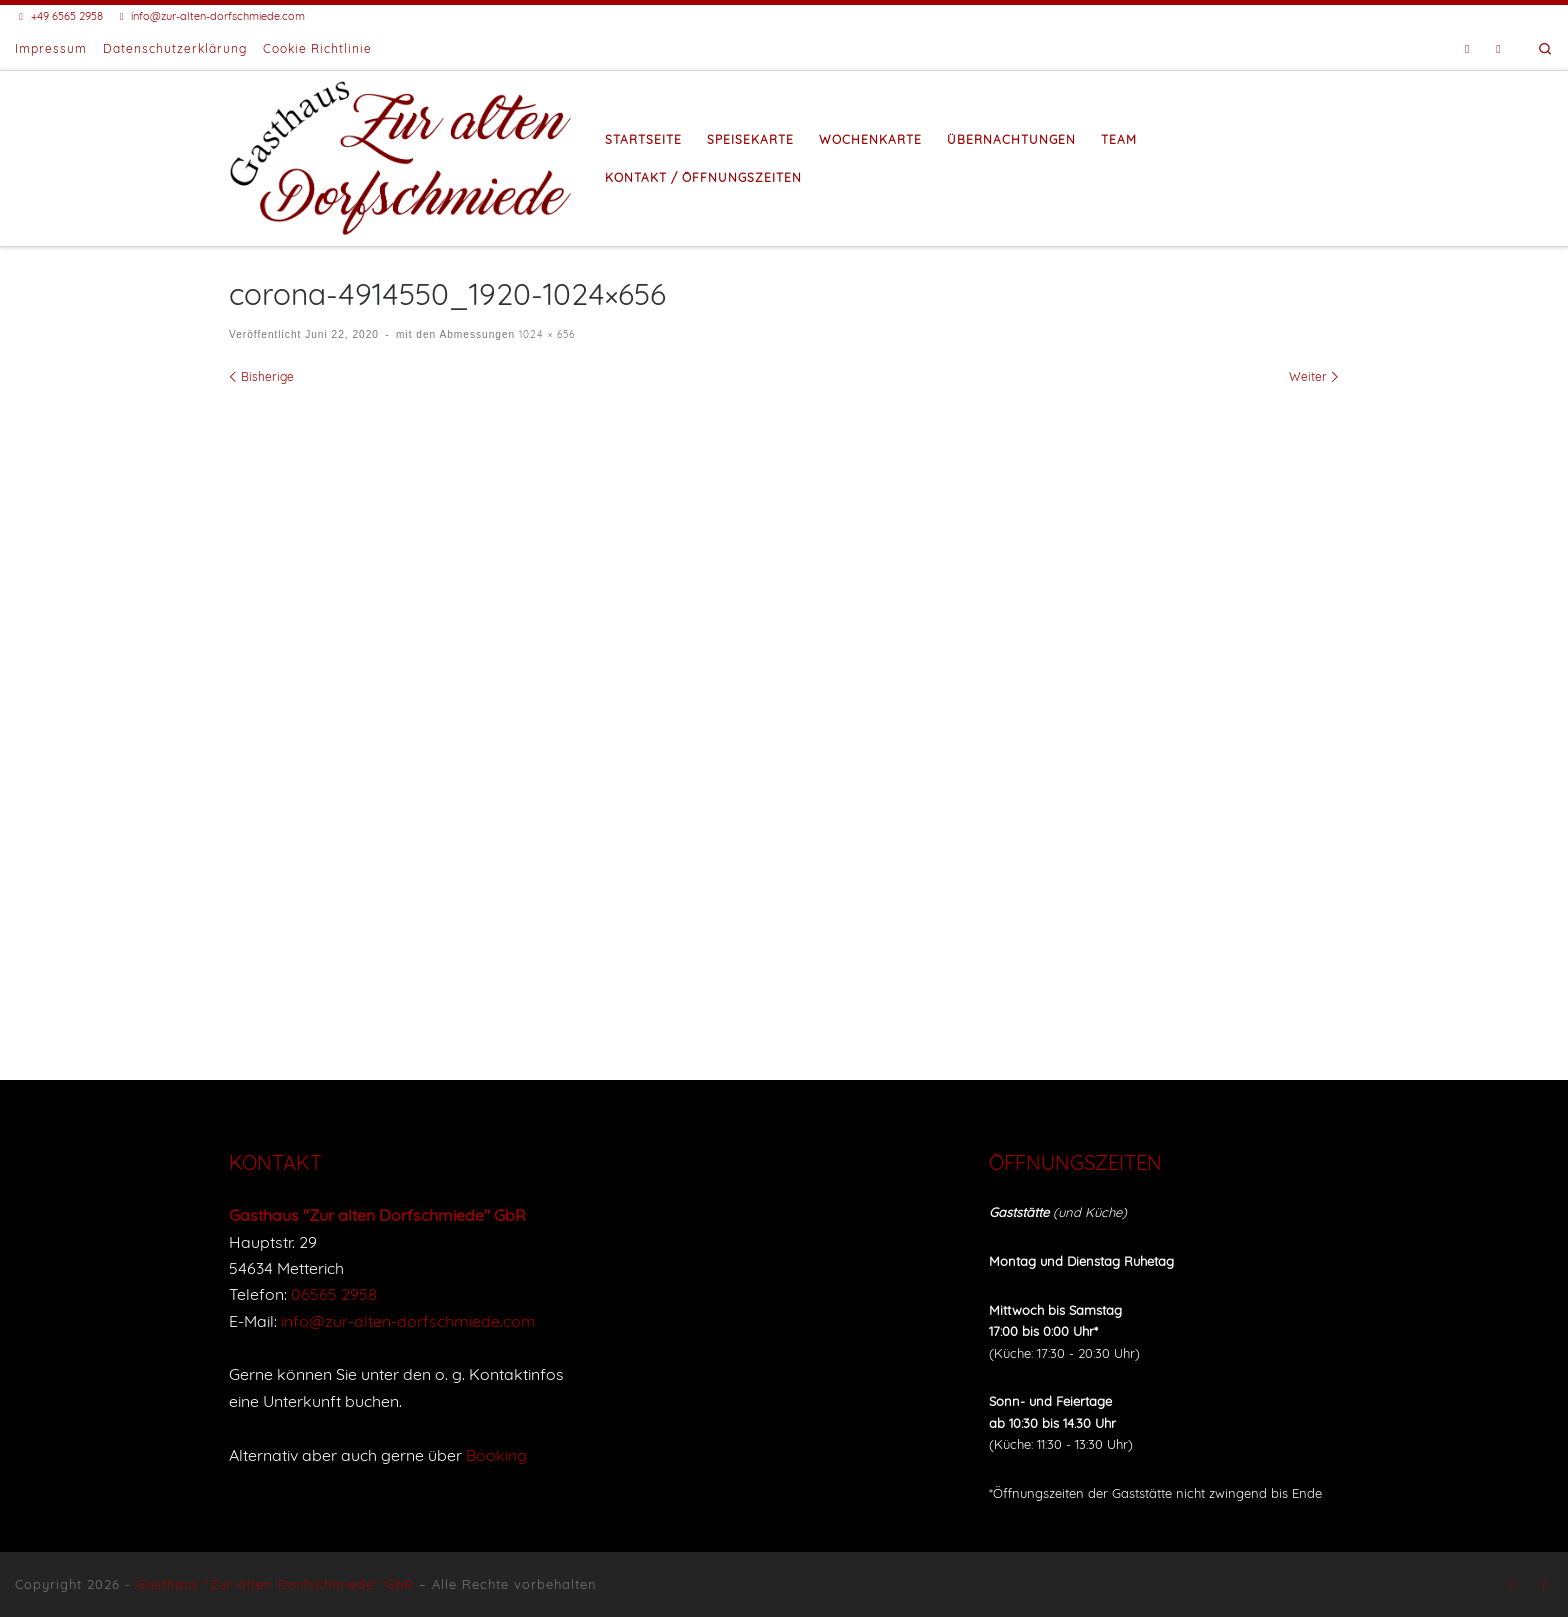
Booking (496, 1455)
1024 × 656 (545, 334)
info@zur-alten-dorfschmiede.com (408, 1321)
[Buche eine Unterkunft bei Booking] (1498, 49)
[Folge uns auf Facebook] (1467, 49)
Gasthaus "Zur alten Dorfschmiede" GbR (275, 1584)
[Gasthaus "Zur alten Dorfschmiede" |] (402, 155)
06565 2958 (334, 1294)
